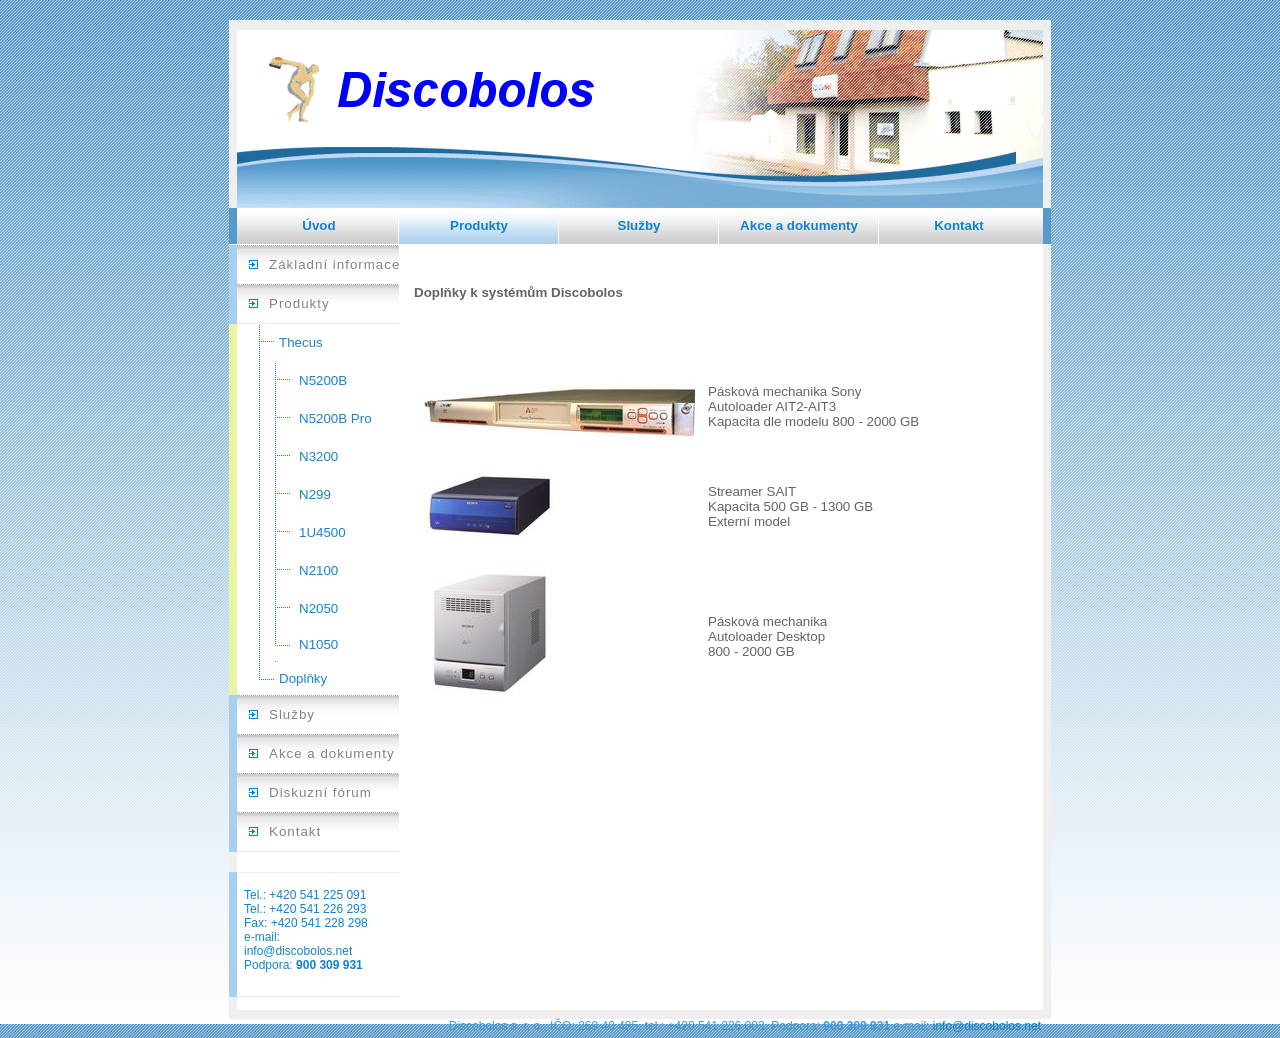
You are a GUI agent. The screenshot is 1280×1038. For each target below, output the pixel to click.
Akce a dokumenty (799, 225)
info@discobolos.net (298, 951)
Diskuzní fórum (320, 792)
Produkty (479, 225)
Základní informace (334, 264)
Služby (639, 225)
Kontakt (959, 225)
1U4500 (322, 532)
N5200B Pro (335, 418)
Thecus (301, 342)
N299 (315, 494)
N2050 (318, 608)
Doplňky (303, 678)
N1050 (318, 644)
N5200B (323, 380)
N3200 (318, 456)
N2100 (318, 570)
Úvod (318, 225)
